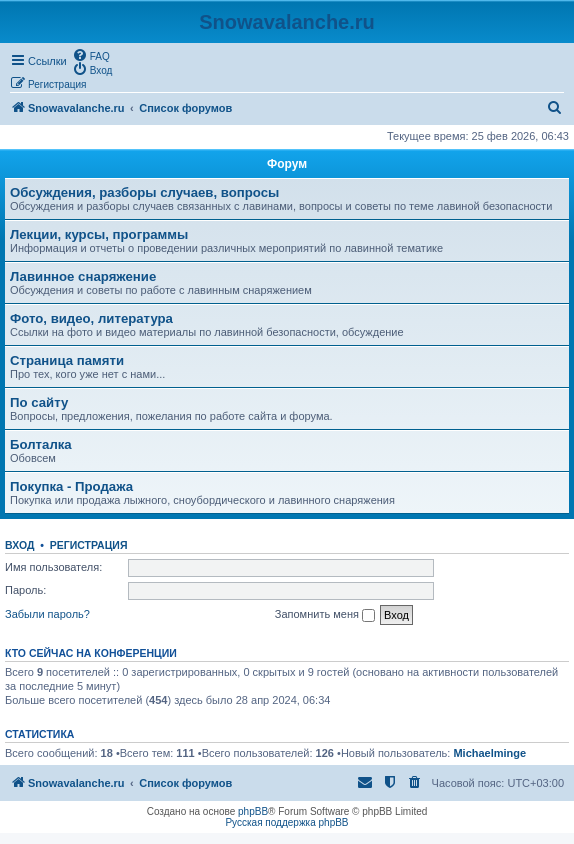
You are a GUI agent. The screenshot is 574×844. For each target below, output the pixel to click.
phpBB (253, 811)
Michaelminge (489, 753)
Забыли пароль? (47, 614)
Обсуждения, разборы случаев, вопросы (144, 192)
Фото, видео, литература (91, 318)
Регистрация (89, 545)
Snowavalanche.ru (287, 22)
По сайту (39, 402)
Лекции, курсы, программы (99, 234)
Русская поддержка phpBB (286, 822)
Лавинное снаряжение (83, 276)
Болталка (41, 444)
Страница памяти (67, 360)
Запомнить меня (325, 615)
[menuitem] (91, 55)
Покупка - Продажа (71, 486)
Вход (19, 545)
